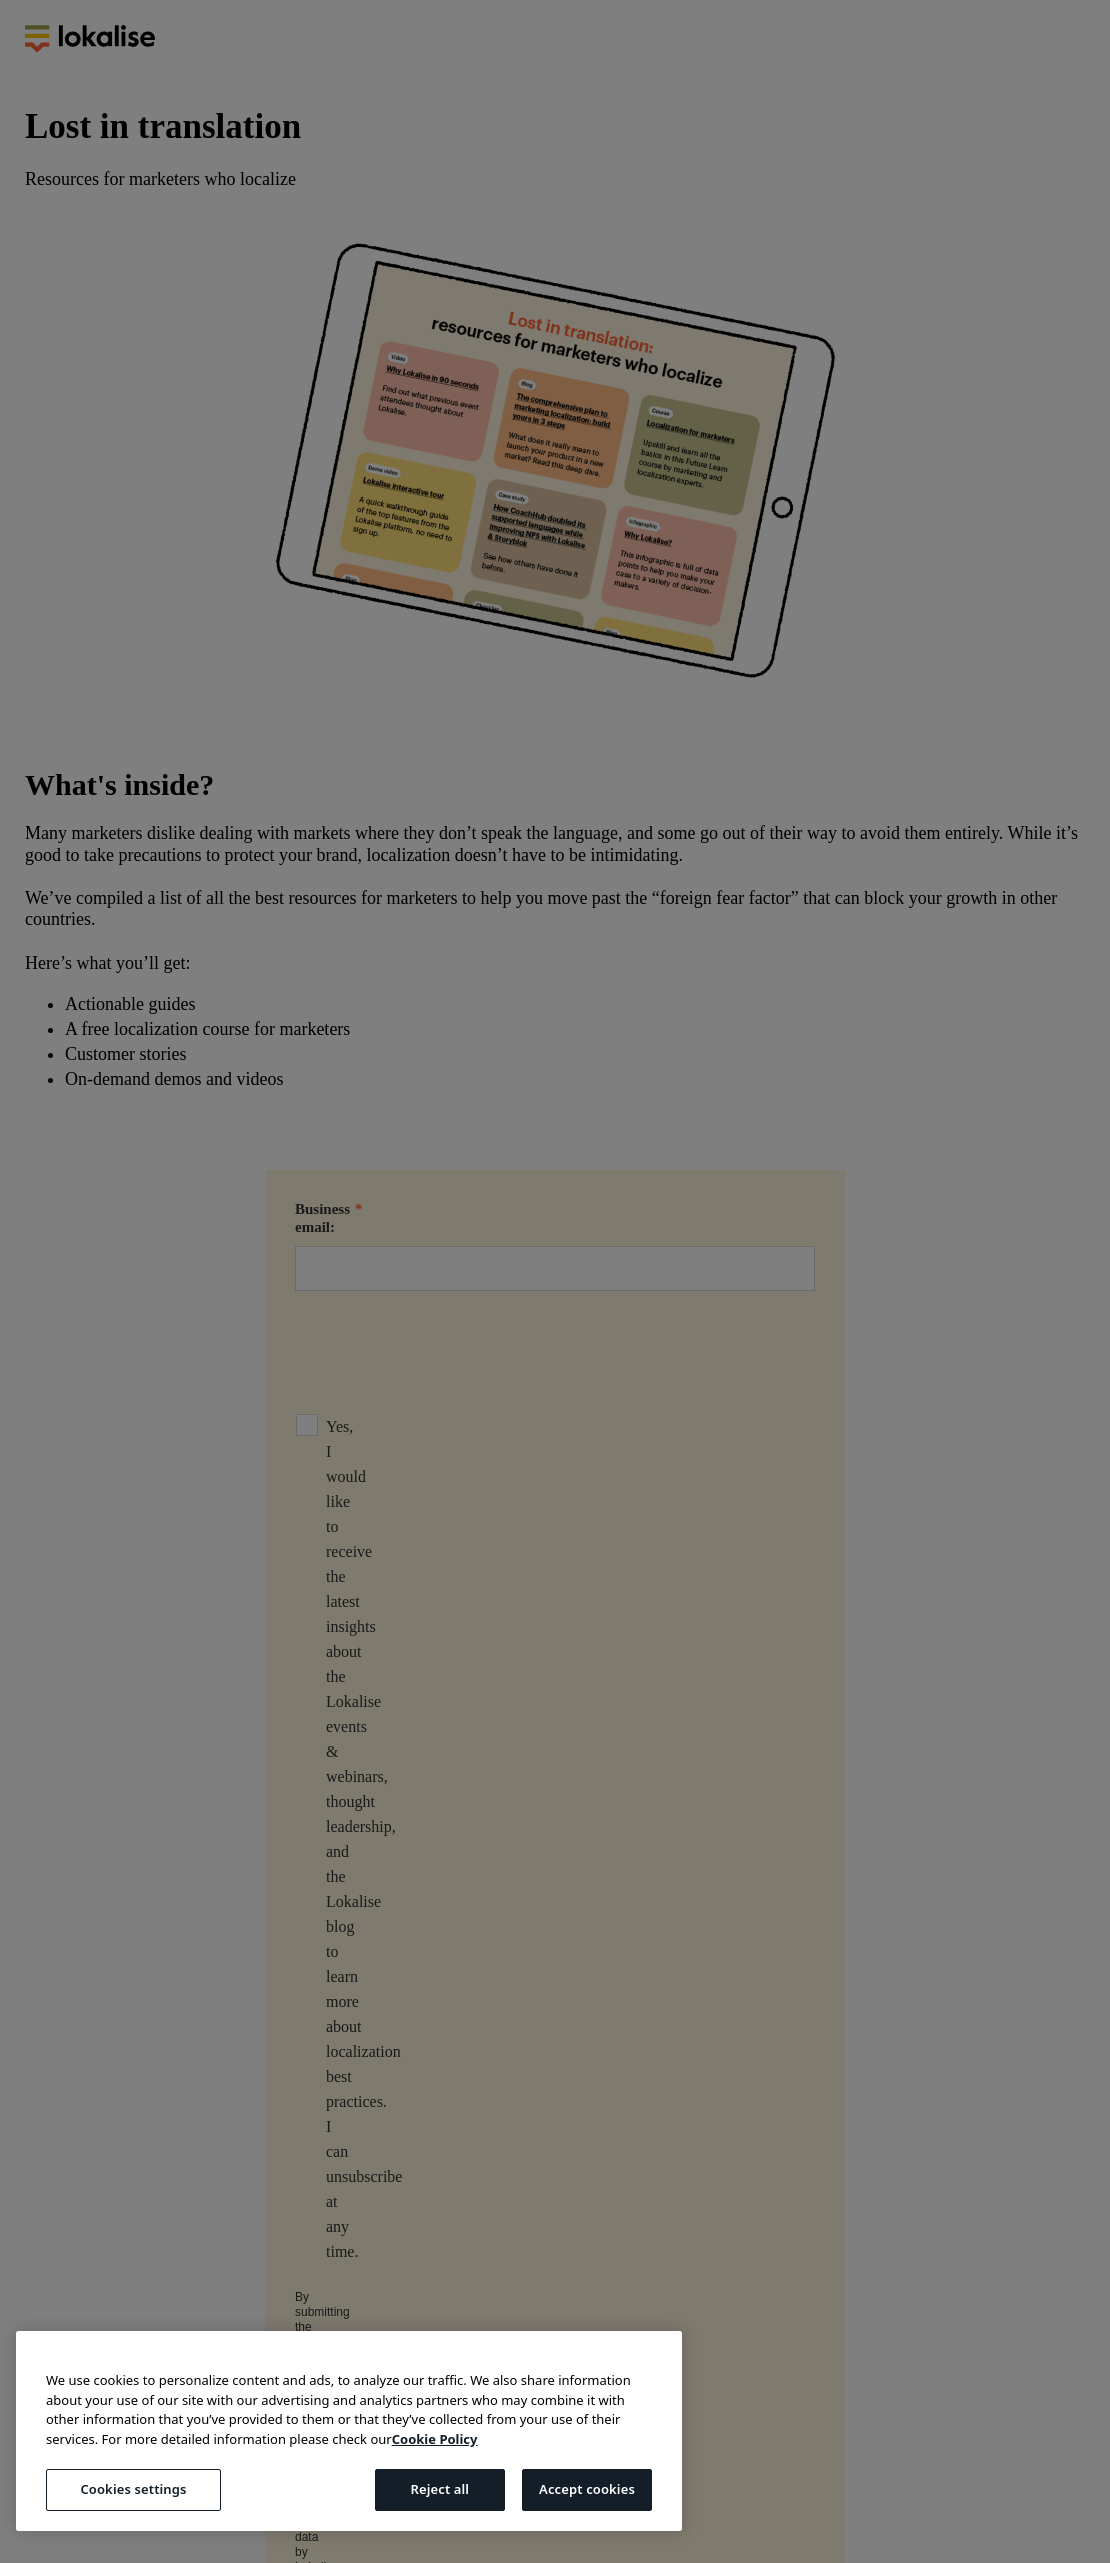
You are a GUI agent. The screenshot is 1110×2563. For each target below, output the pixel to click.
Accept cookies (587, 2489)
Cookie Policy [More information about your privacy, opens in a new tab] (435, 2439)
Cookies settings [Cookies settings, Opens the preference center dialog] (133, 2489)
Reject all (439, 2489)
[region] (349, 2431)
